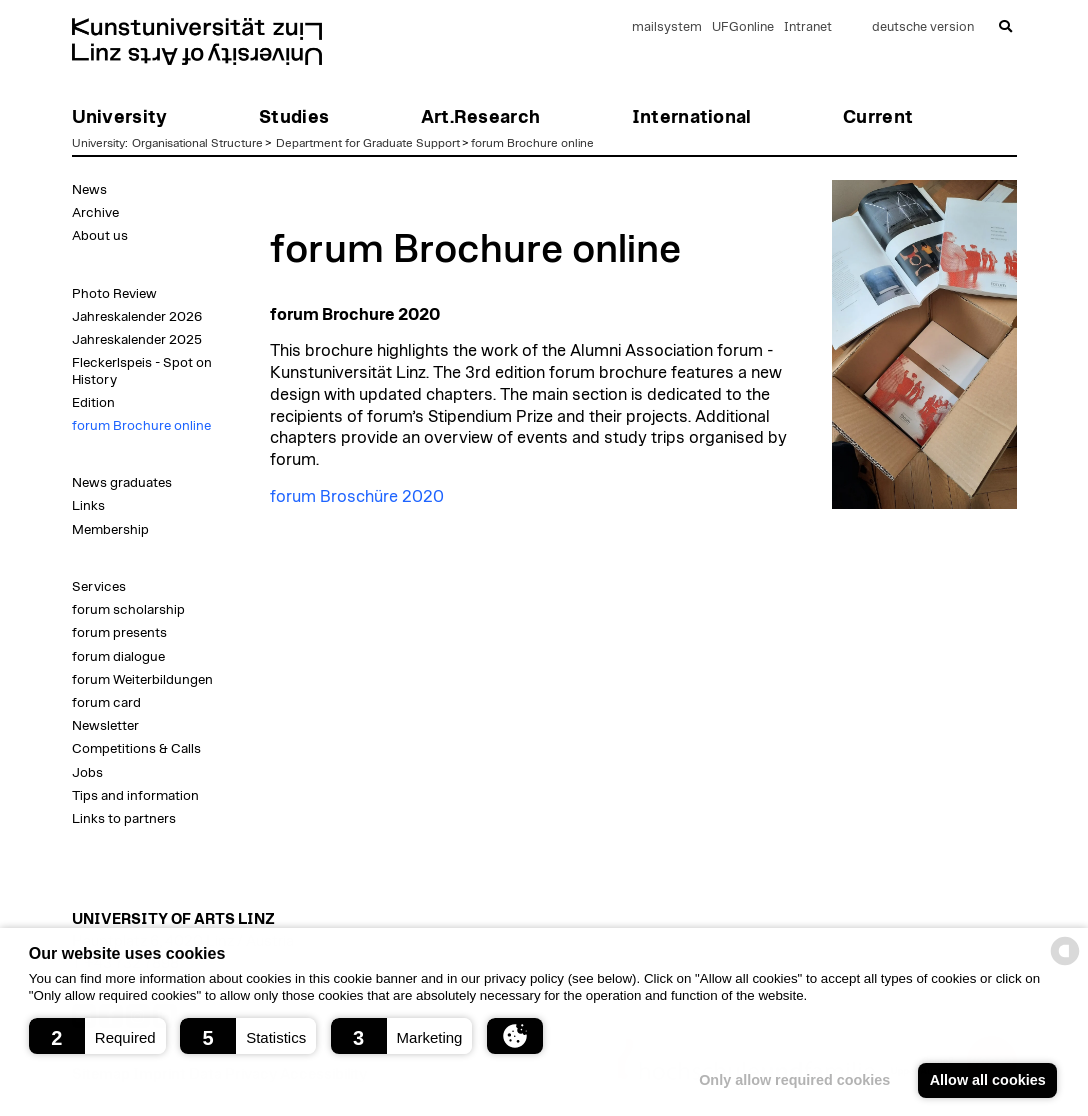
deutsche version (923, 27)
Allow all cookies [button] (988, 1080)
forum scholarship (128, 610)
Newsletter (105, 726)
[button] (97, 1036)
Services (99, 587)
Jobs (87, 773)
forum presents (119, 633)
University (98, 143)
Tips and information (135, 796)
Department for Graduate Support (368, 143)
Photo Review (114, 294)
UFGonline (743, 27)
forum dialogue (118, 657)
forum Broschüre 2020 (357, 497)
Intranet (808, 27)
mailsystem (667, 27)
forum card (106, 703)
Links (88, 506)
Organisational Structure (197, 143)
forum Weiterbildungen (142, 680)
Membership (110, 530)
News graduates (122, 483)
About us (100, 236)
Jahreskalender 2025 (137, 340)
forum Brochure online (532, 143)
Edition (93, 403)
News (89, 190)
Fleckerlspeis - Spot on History (142, 371)
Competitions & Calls (136, 749)
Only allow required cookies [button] (794, 1080)
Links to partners (124, 819)
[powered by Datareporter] (1065, 963)
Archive (95, 213)
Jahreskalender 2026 (137, 317)
